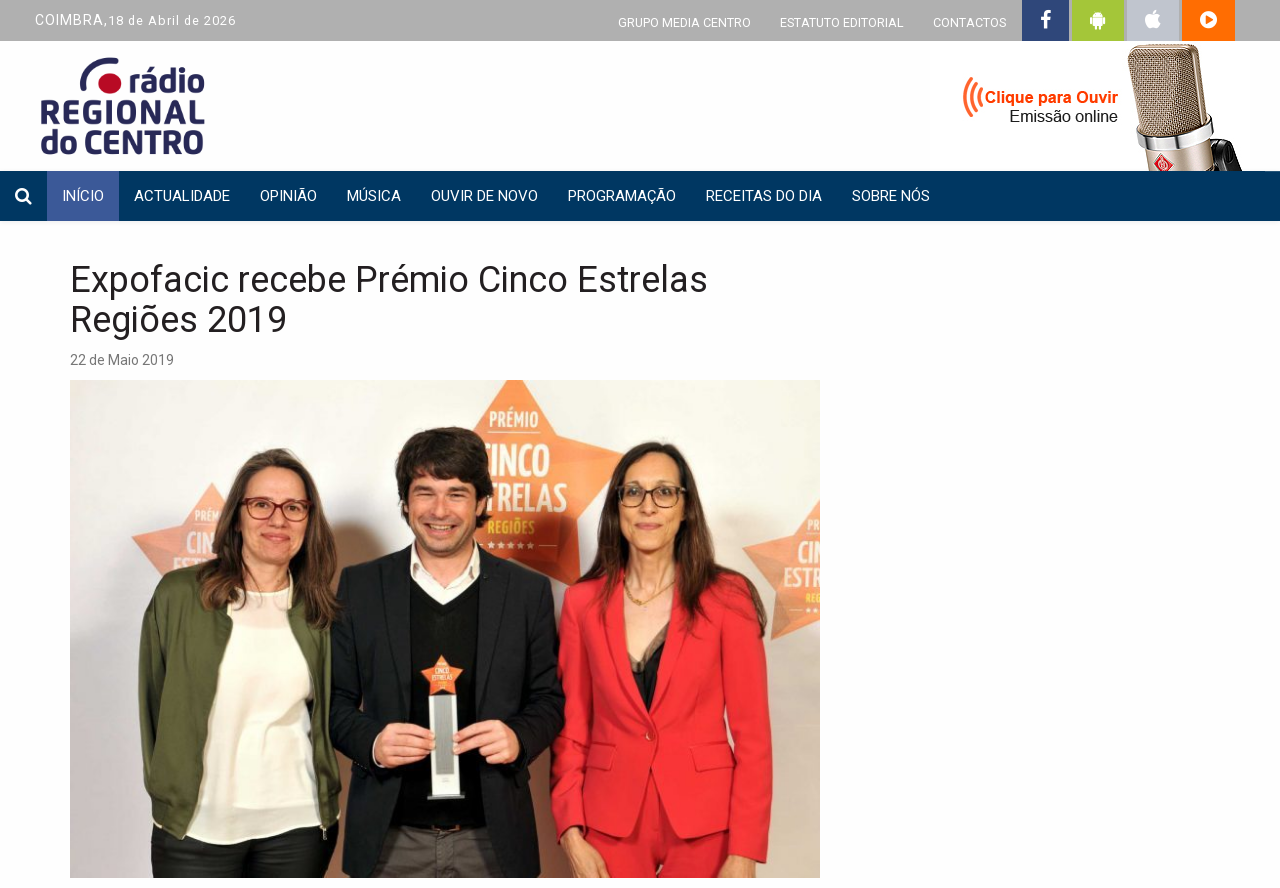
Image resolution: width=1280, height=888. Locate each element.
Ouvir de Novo (484, 196)
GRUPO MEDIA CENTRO (684, 22)
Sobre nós (891, 196)
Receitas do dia (764, 196)
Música (374, 196)
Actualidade (182, 196)
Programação (622, 196)
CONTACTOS (969, 22)
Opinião (288, 196)
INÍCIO (83, 196)
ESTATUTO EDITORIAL (842, 22)
